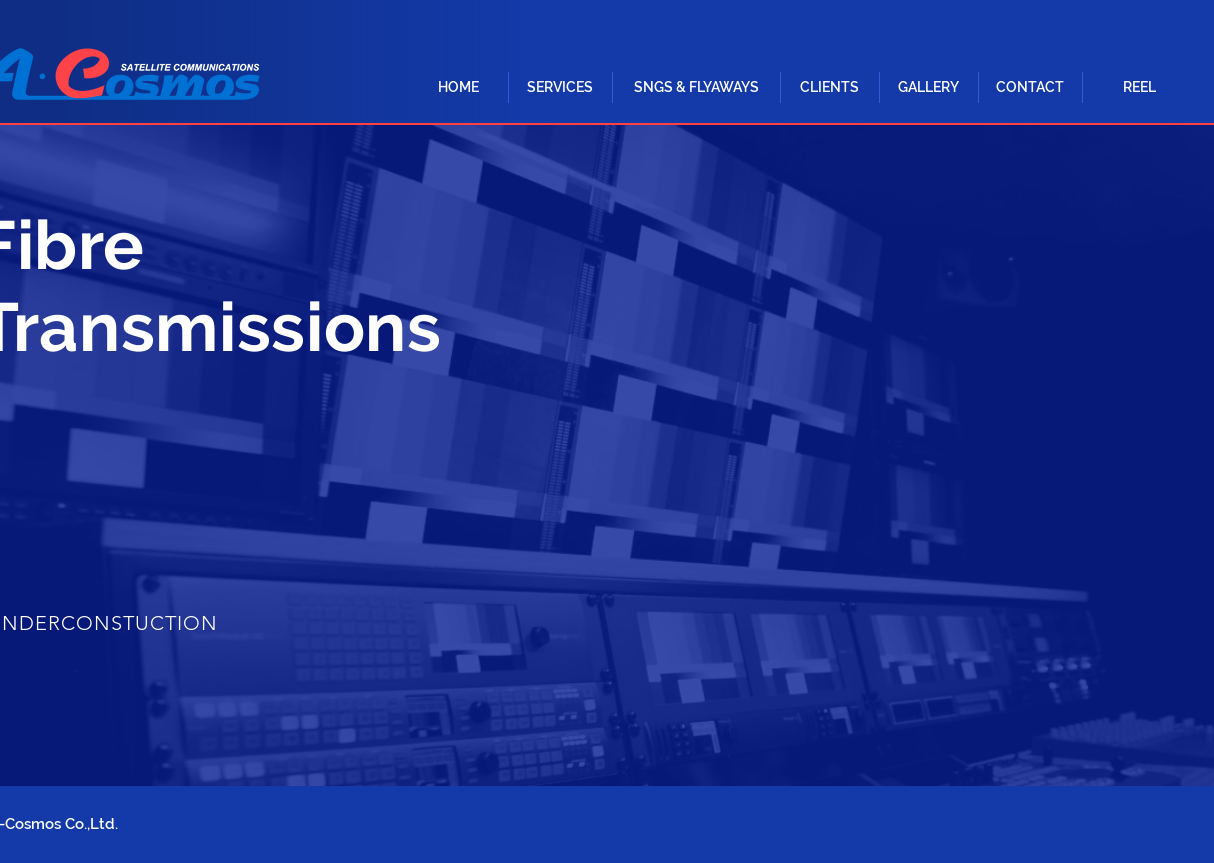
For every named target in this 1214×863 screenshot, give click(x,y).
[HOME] (458, 87)
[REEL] (1139, 87)
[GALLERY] (928, 87)
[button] (560, 87)
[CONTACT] (1030, 87)
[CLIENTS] (829, 87)
